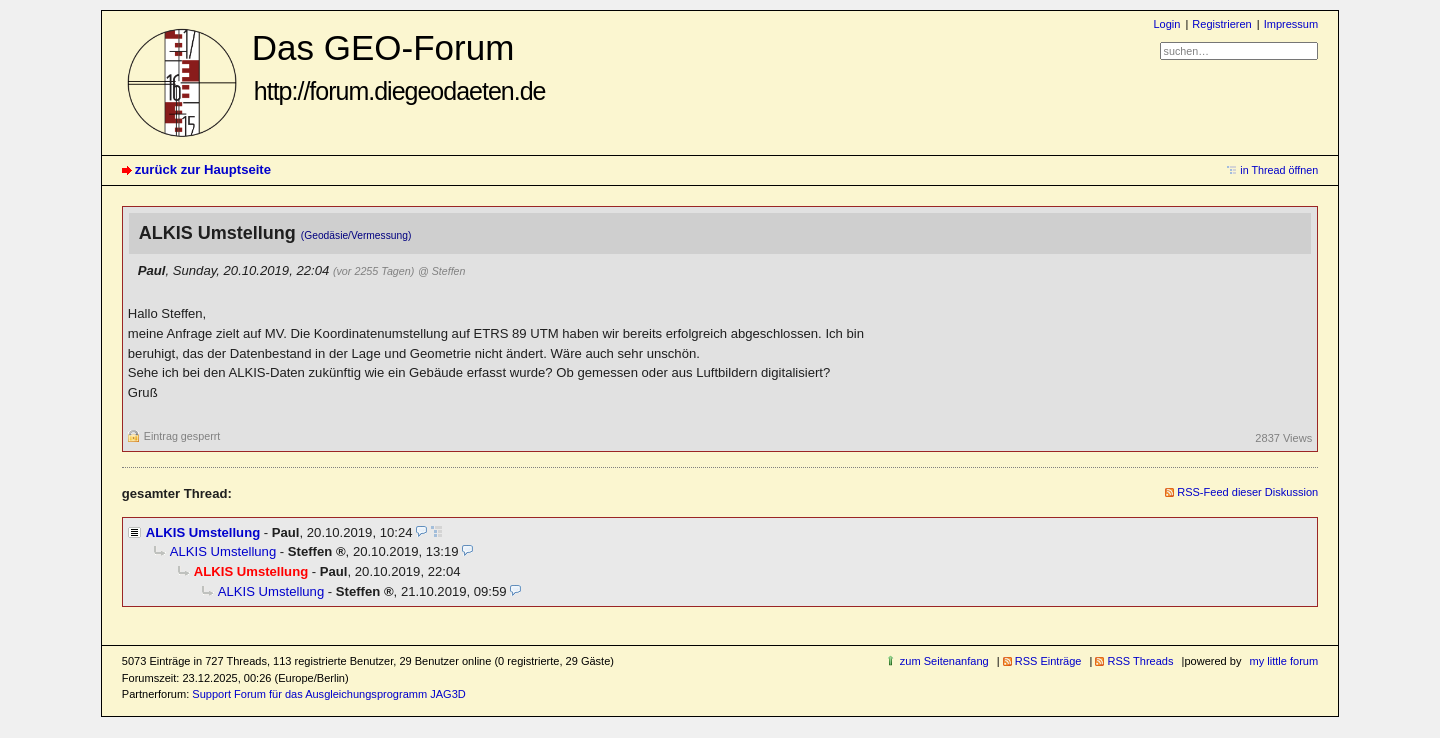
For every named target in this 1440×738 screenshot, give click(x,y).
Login (1166, 24)
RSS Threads (1140, 661)
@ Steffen (441, 271)
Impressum (1291, 24)
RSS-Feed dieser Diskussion (1247, 492)
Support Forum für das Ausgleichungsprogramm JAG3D (328, 694)
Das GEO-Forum (399, 66)
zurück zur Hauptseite (203, 169)
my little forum (1284, 661)
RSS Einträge (1048, 661)
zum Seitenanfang (944, 661)
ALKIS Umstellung (203, 532)
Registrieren (1221, 24)
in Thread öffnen (1279, 170)
